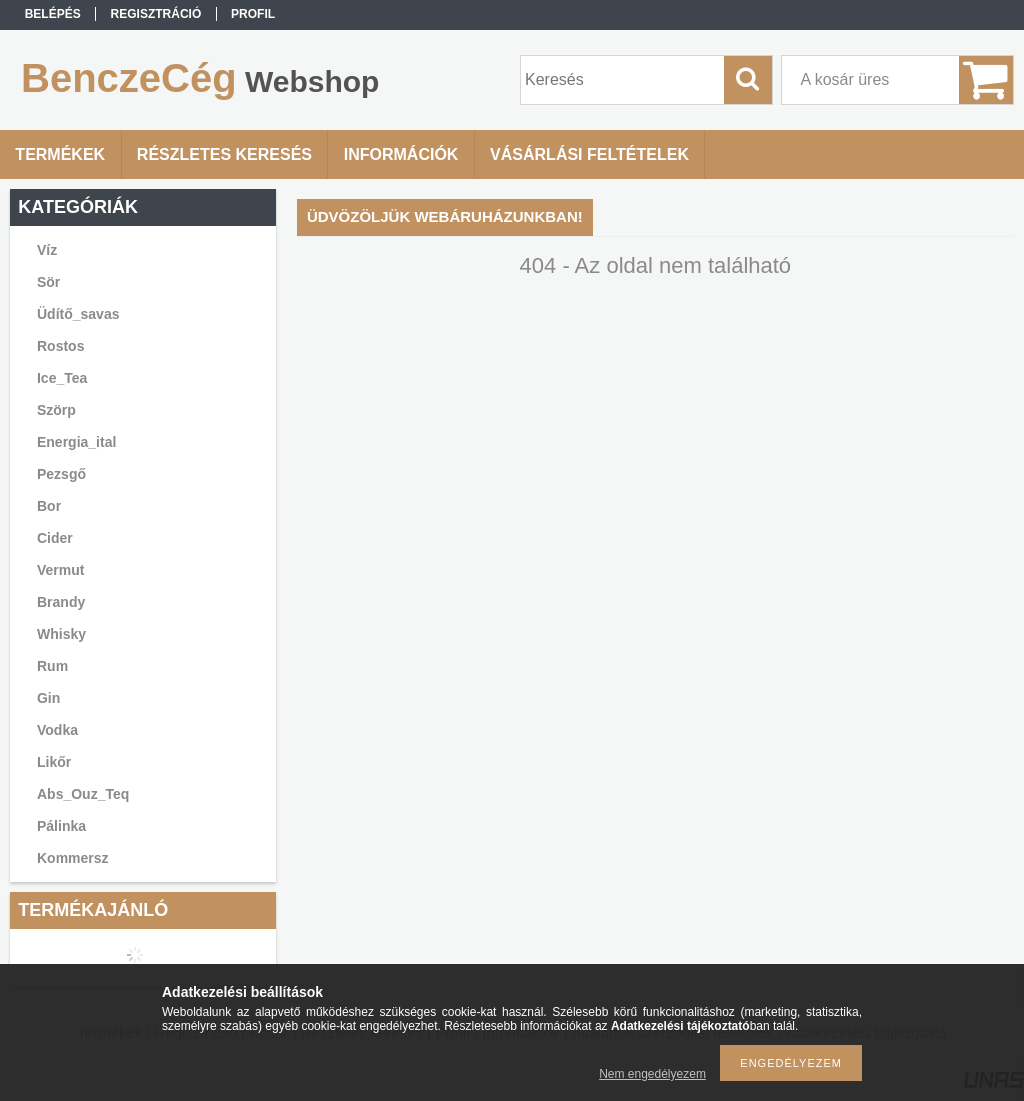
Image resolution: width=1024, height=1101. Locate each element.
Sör (48, 282)
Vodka (57, 730)
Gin (48, 698)
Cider (55, 538)
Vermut (60, 570)
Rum (52, 666)
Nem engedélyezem (652, 1074)
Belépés (53, 14)
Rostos (60, 346)
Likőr (54, 762)
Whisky (61, 634)
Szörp (56, 410)
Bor (49, 506)
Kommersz (73, 858)
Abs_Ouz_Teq (83, 794)
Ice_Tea (62, 378)
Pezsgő (61, 474)
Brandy (61, 602)
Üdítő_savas (78, 314)
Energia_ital (76, 442)
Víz (47, 250)
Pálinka (61, 826)
